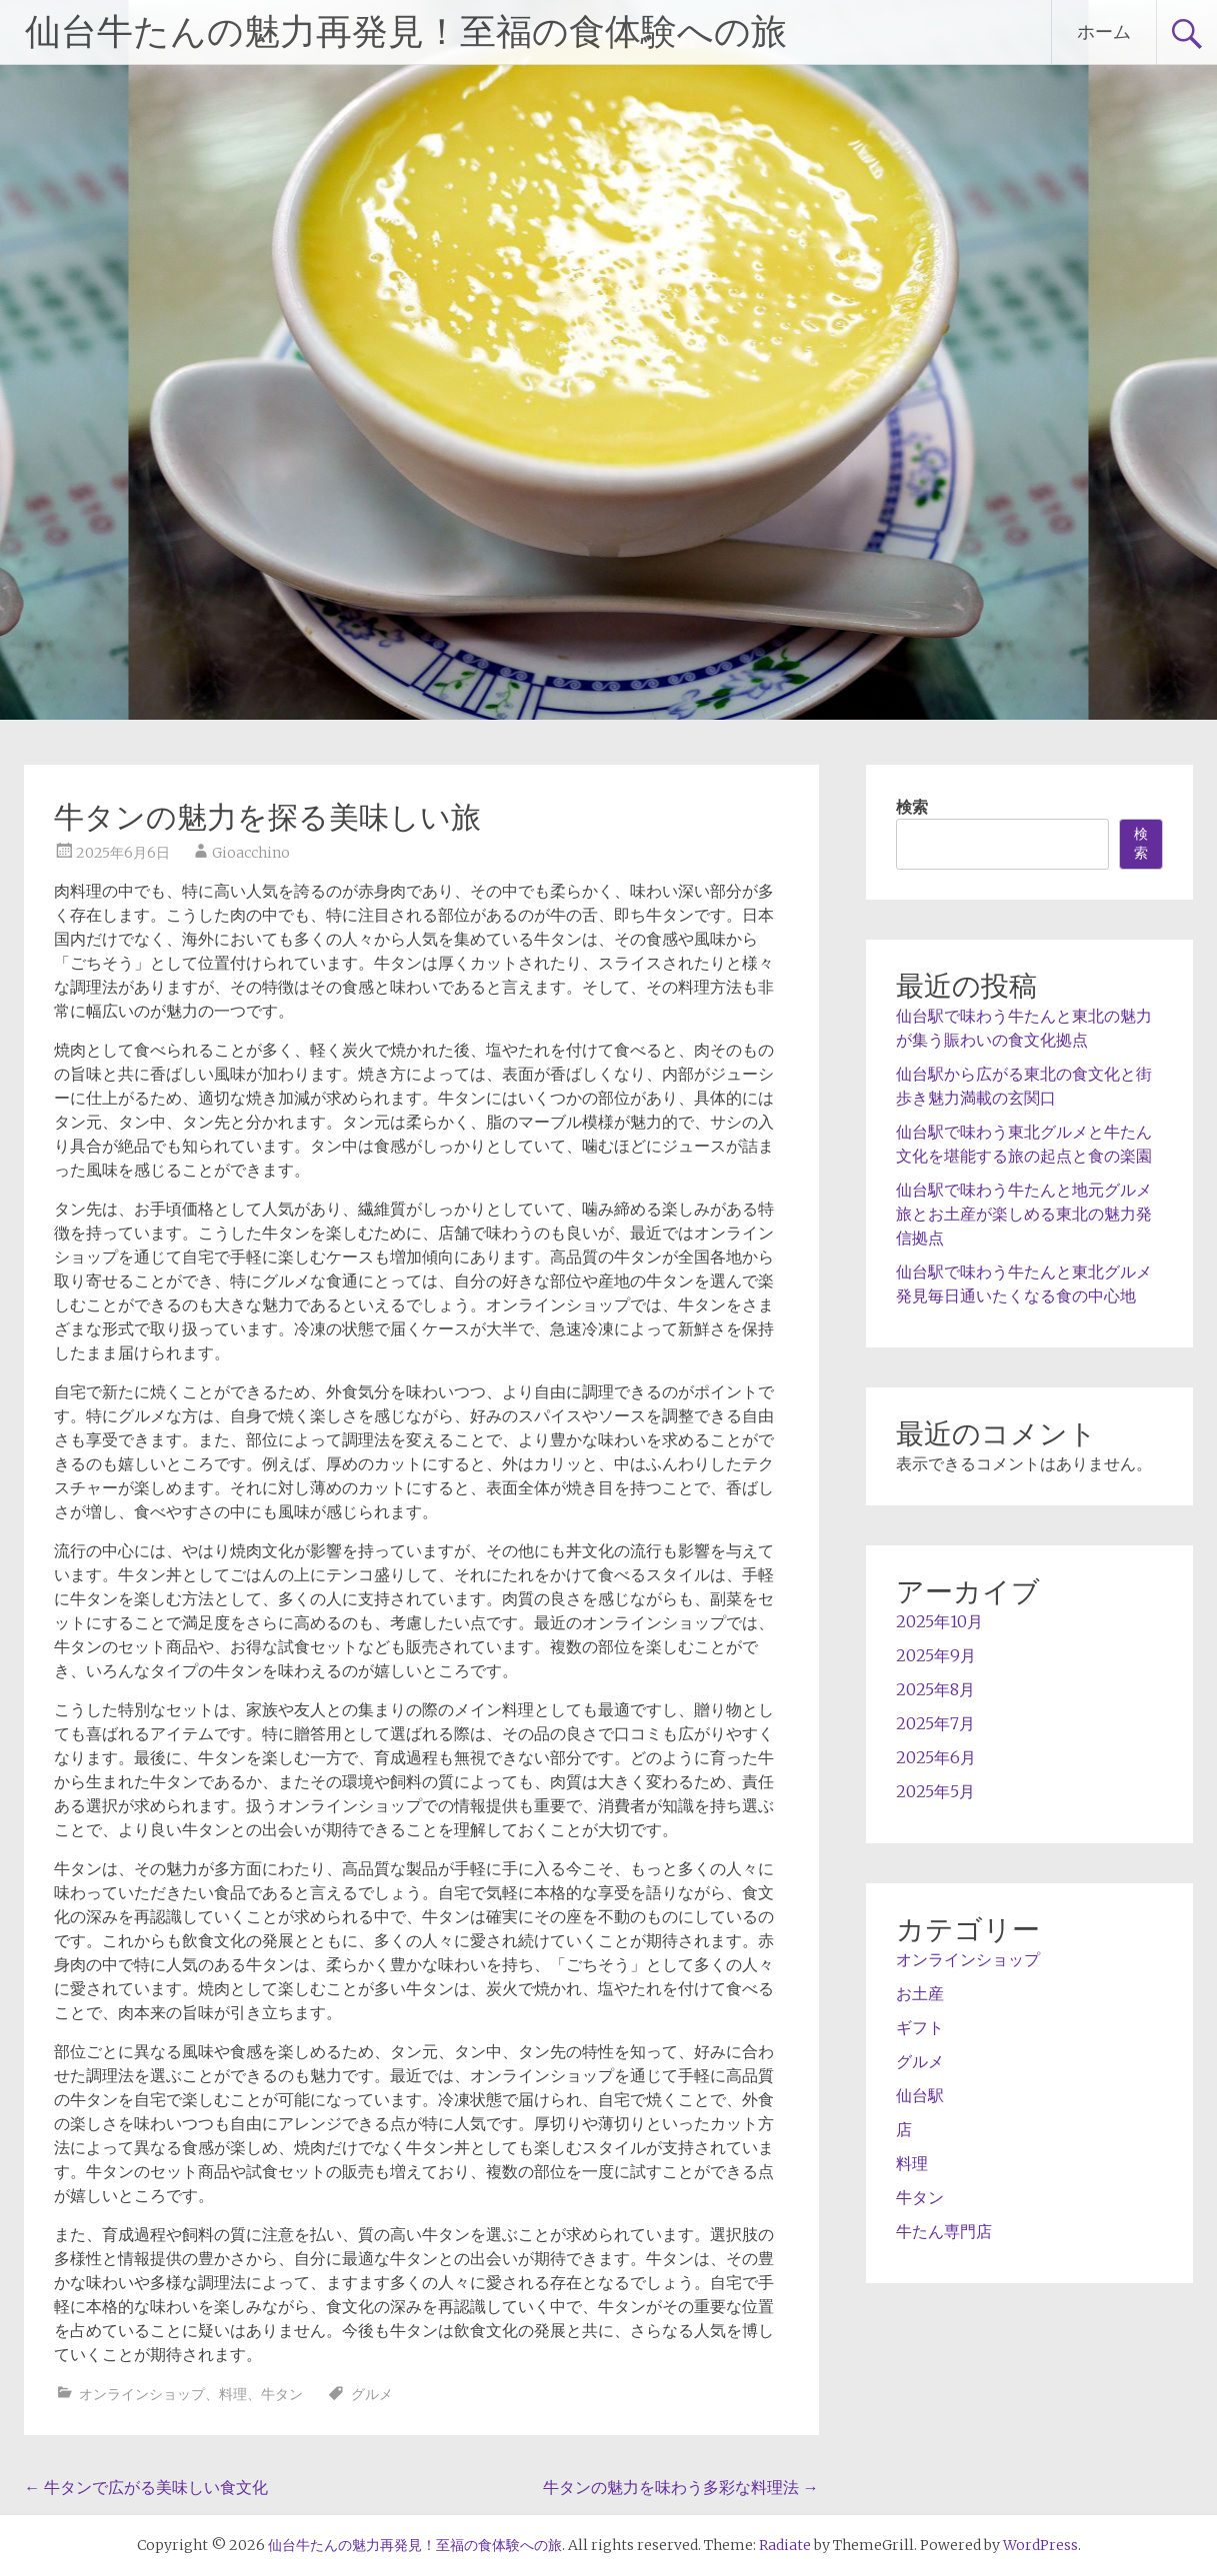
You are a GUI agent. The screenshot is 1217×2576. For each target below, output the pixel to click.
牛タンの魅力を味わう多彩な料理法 (681, 2487)
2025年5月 (935, 1791)
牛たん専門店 (944, 2231)
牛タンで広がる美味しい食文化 (146, 2487)
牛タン (282, 2394)
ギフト (920, 2027)
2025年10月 (939, 1621)
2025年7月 (935, 1723)
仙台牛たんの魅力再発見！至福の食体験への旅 (406, 32)
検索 (912, 807)
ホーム (1104, 31)
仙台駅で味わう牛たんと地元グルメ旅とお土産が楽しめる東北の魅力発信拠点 (1024, 1214)
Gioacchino (251, 853)
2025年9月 (936, 1655)
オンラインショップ (142, 2394)
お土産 (920, 1993)
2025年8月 (935, 1689)
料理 (233, 2394)
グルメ (372, 2394)
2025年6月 (936, 1757)
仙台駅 (920, 2095)
